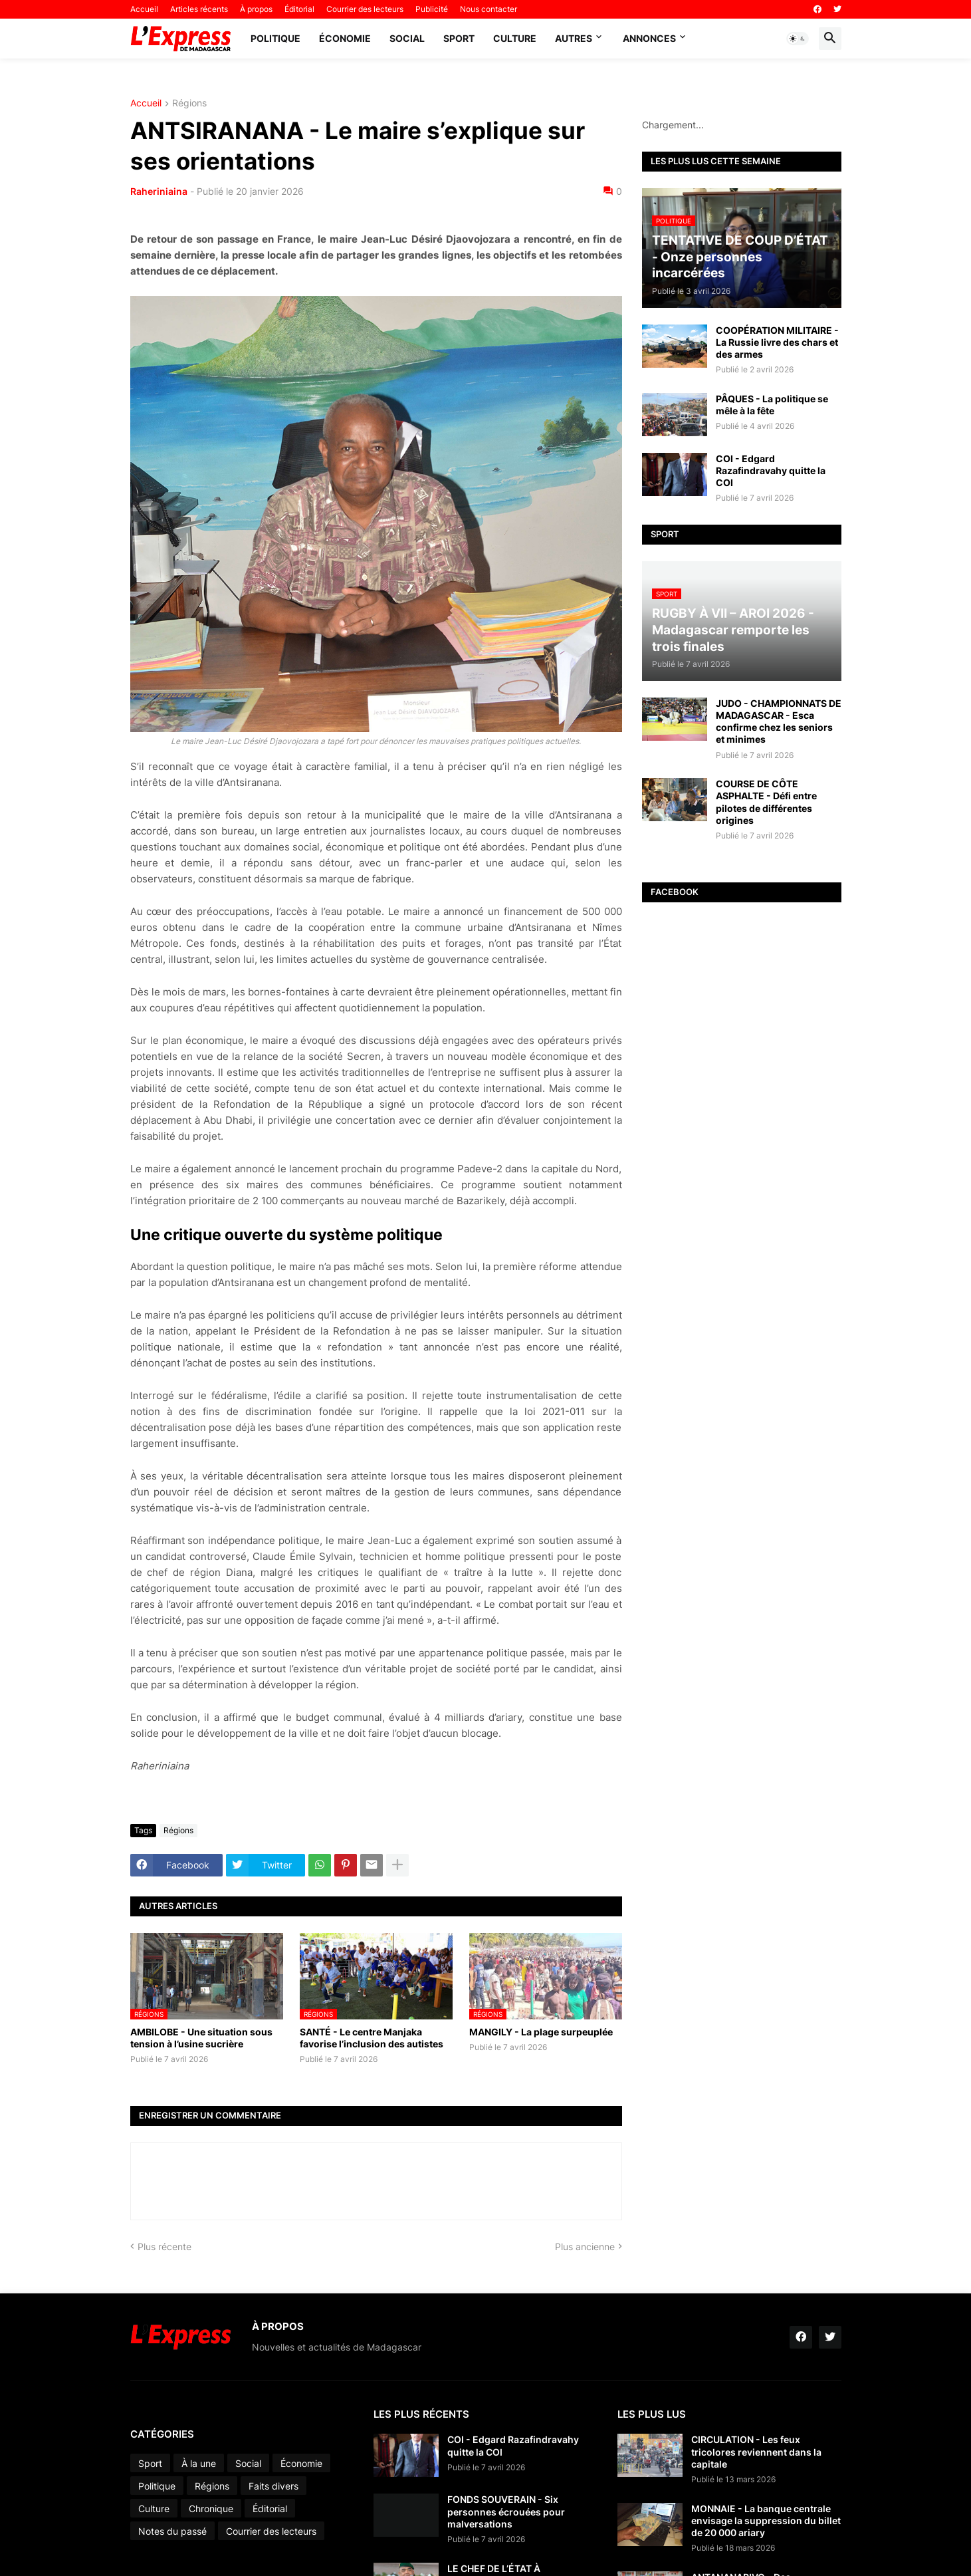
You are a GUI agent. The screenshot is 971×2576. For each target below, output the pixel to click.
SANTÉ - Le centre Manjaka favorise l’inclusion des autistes (371, 2037)
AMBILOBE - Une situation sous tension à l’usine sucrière (201, 2037)
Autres (573, 38)
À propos (256, 9)
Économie (345, 38)
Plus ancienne (585, 2246)
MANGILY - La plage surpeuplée (541, 2031)
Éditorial (299, 9)
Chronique (211, 2508)
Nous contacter (488, 9)
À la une (198, 2463)
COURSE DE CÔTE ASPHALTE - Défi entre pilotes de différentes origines (766, 802)
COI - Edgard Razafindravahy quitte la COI (770, 470)
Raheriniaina (158, 191)
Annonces (649, 38)
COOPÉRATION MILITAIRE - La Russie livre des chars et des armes (777, 342)
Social (407, 38)
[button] (797, 38)
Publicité (431, 9)
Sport (459, 38)
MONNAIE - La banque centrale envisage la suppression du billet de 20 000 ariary (766, 2520)
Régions (189, 103)
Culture (514, 38)
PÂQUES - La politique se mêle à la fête (772, 404)
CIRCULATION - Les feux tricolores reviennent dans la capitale (756, 2451)
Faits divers (273, 2486)
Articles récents (199, 9)
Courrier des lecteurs (364, 9)
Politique (275, 38)
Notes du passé (172, 2531)
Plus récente (164, 2246)
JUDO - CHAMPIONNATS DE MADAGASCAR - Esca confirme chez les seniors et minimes (778, 721)
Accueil (144, 9)
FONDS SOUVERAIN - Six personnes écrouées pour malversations (506, 2511)
